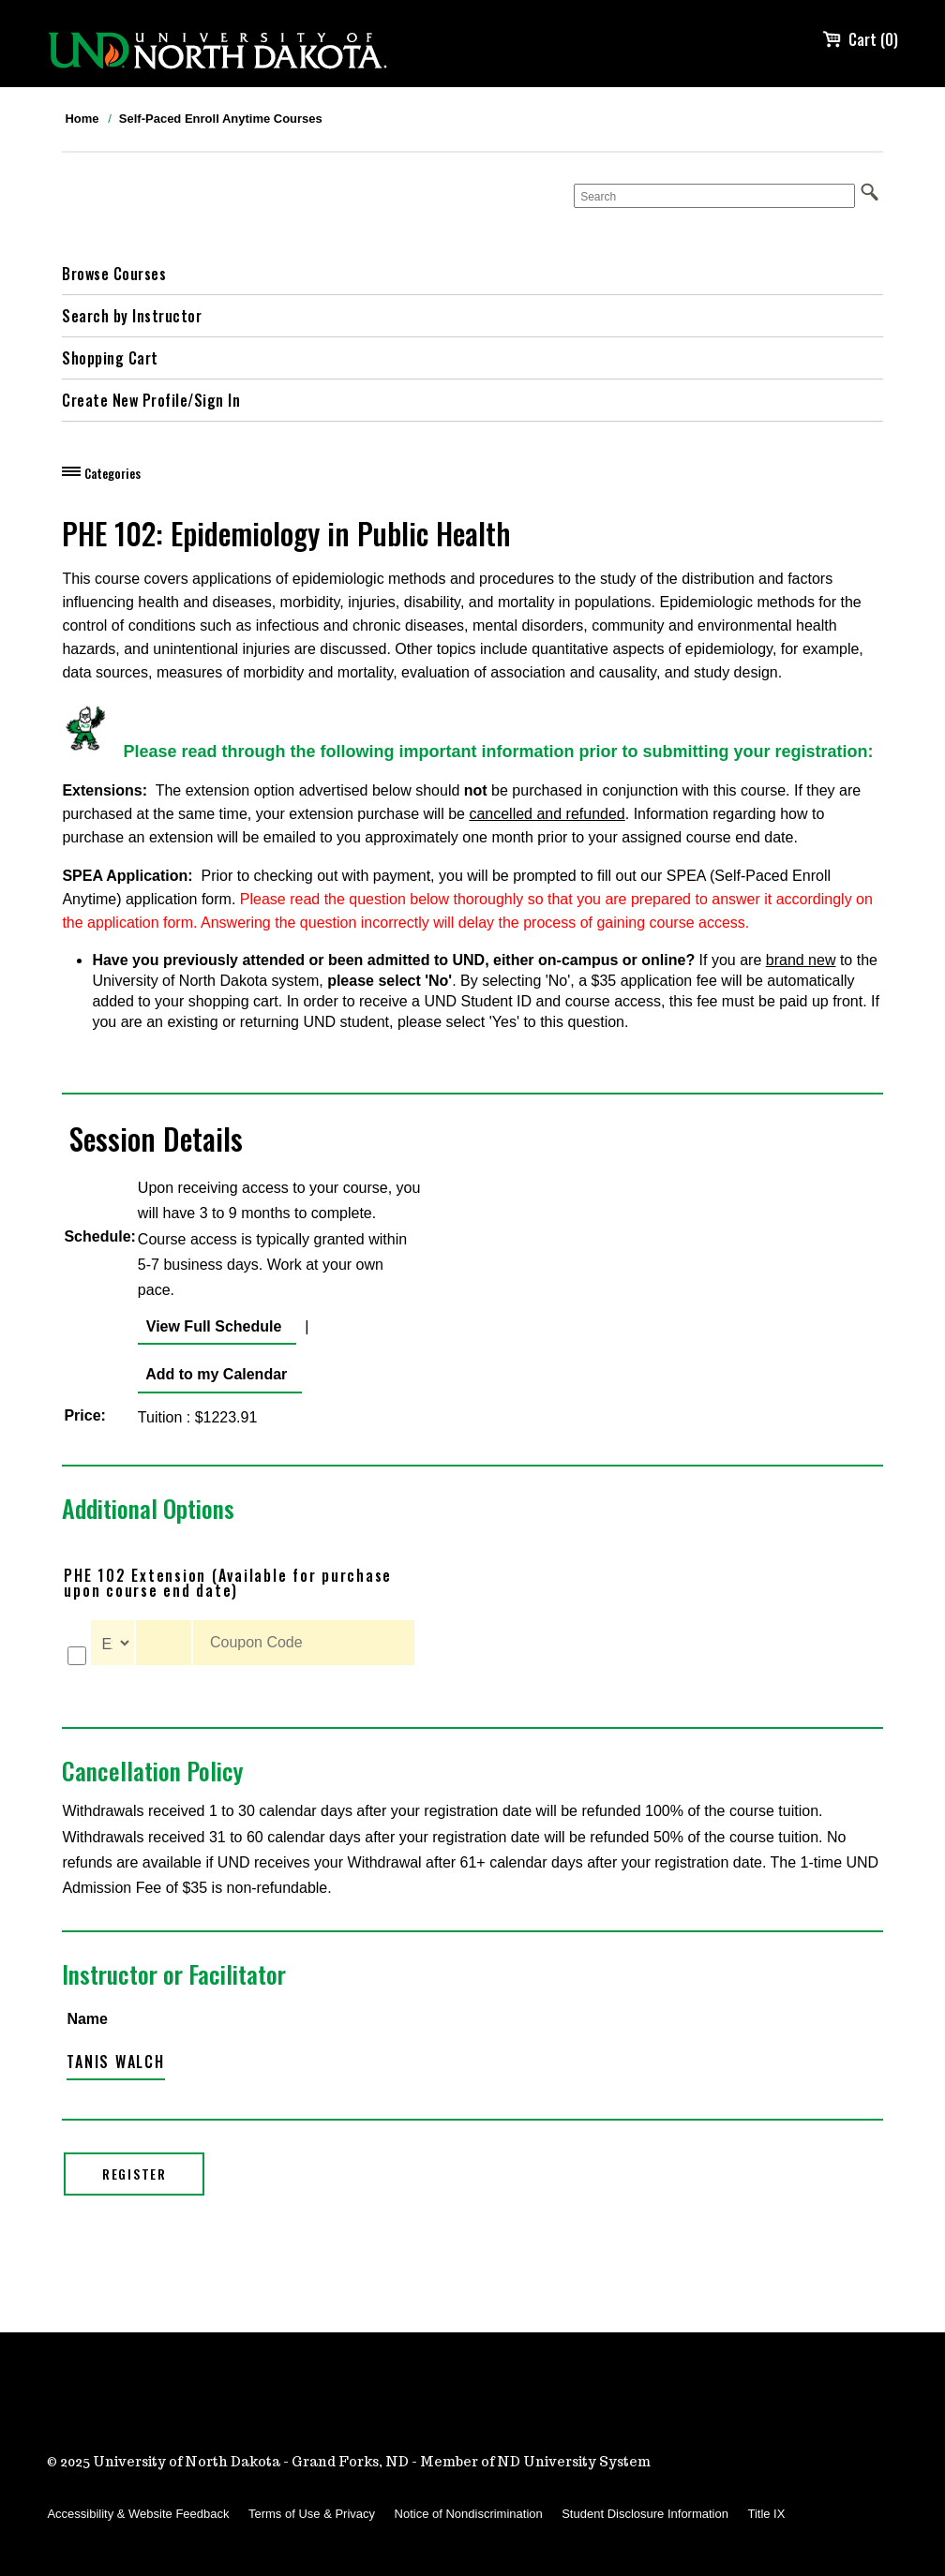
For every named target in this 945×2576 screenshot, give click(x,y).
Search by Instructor (132, 316)
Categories (112, 473)
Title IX (766, 2514)
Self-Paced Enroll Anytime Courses (220, 118)
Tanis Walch (115, 2061)
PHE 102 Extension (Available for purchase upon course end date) (228, 1582)
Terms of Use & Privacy (311, 2514)
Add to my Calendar (212, 1374)
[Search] (714, 196)
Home (81, 119)
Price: (84, 1415)
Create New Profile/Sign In (151, 400)
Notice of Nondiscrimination (469, 2514)
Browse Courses (114, 273)
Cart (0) (860, 39)
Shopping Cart (110, 358)
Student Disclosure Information (645, 2514)
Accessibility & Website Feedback (138, 2514)
